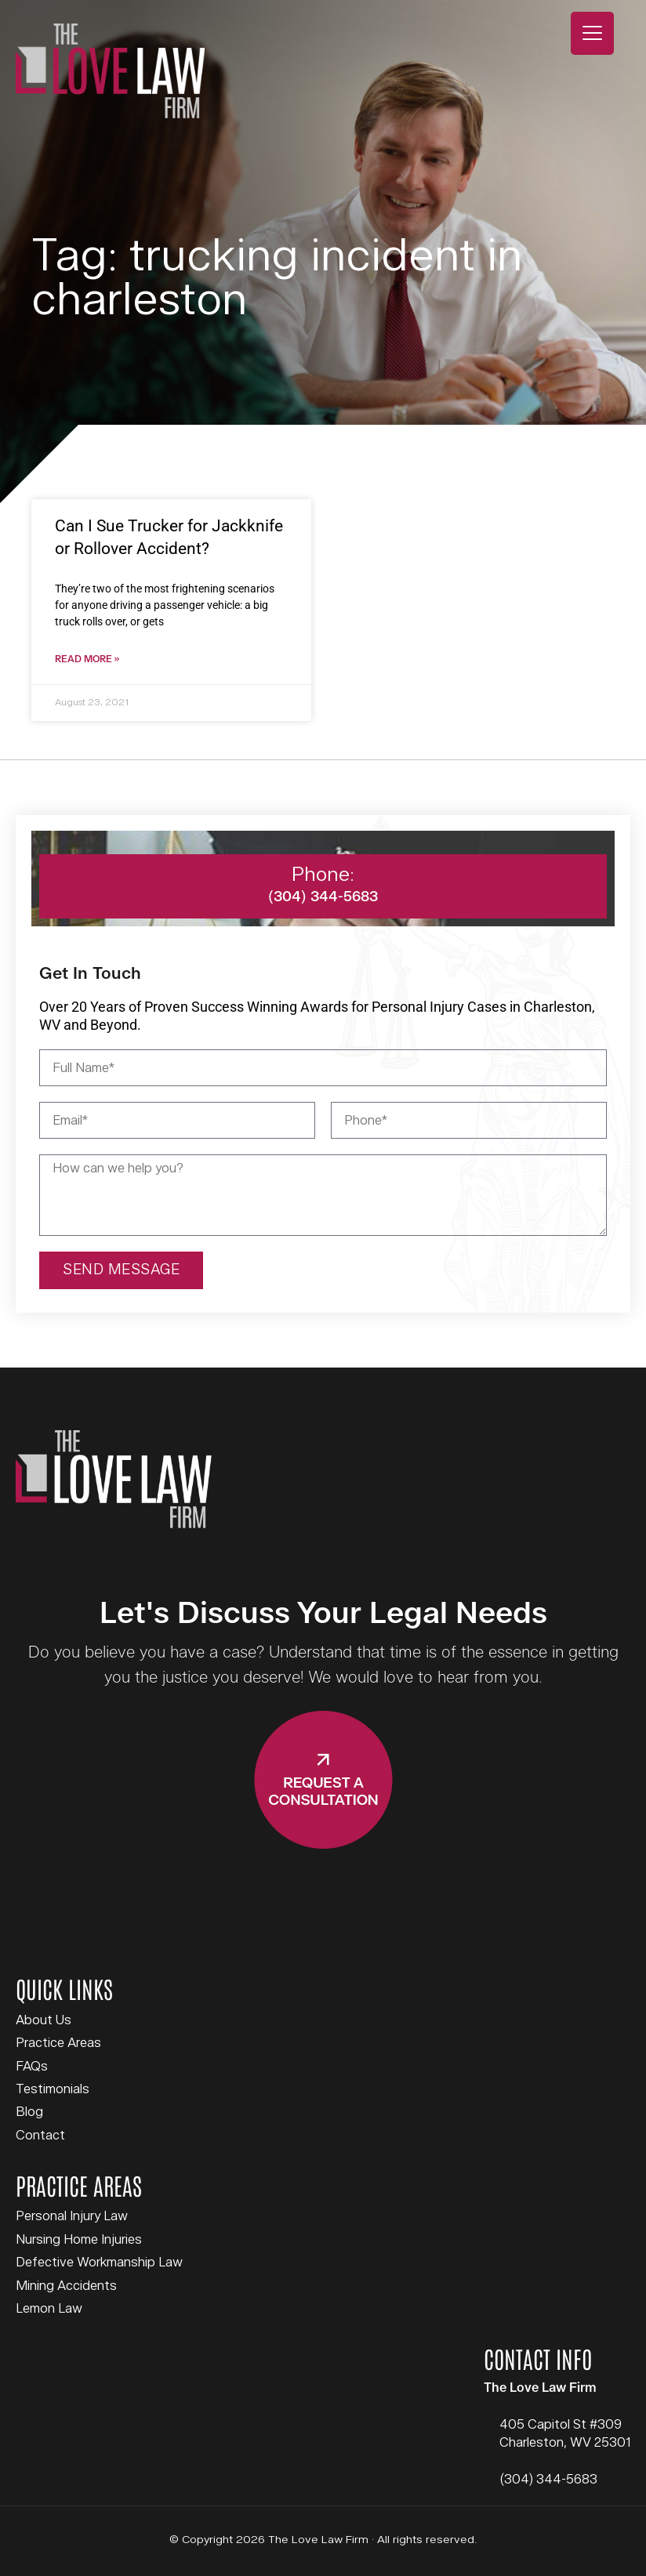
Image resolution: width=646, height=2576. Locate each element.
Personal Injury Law (72, 2217)
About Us (43, 2021)
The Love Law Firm (110, 71)
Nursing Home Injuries (79, 2240)
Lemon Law (49, 2309)
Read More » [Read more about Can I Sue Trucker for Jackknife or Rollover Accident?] (87, 660)
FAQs (32, 2067)
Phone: (323, 875)
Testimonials (52, 2090)
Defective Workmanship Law (99, 2263)
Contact (40, 2136)
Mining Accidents (66, 2286)
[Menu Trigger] (592, 33)
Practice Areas (58, 2043)
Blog (29, 2112)
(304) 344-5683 (548, 2480)
